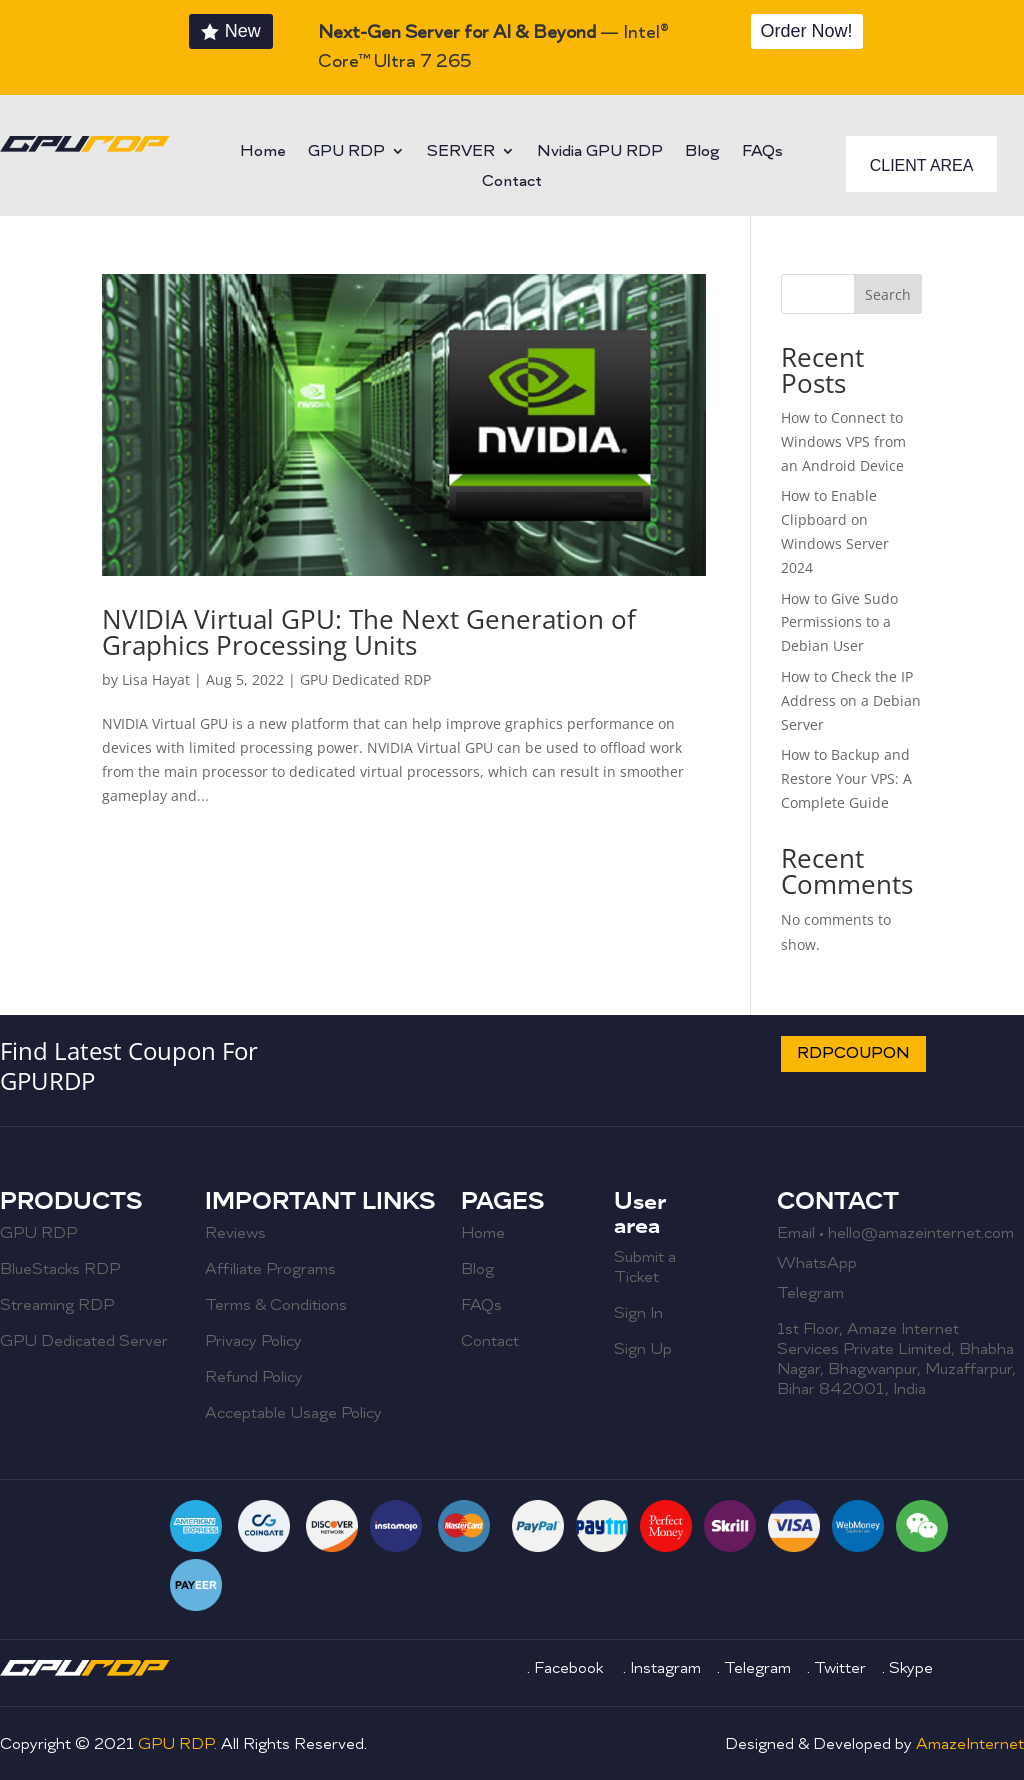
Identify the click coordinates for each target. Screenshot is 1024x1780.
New (243, 31)
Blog (702, 152)
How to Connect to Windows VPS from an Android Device (843, 441)
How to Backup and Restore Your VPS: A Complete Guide (846, 778)
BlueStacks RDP (60, 1269)
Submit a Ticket (645, 1267)
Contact (512, 182)
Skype (911, 1668)
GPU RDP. (179, 1744)
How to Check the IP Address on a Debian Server (851, 700)
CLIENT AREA (922, 165)
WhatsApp (817, 1263)
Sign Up (643, 1349)
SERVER (461, 152)
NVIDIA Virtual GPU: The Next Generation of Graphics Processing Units (369, 632)
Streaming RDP (57, 1305)
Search (888, 294)
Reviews (235, 1233)
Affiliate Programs (270, 1269)
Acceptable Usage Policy (293, 1413)
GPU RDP (346, 152)
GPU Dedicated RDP (365, 679)
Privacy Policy (253, 1341)
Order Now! (807, 31)
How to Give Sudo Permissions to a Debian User (839, 622)
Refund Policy (254, 1377)
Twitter (840, 1668)
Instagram (667, 1668)
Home (263, 152)
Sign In (638, 1313)
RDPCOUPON (853, 1053)
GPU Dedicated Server (84, 1341)
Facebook (570, 1668)
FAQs (762, 152)
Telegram (810, 1293)
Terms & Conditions (276, 1305)
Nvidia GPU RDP (600, 152)
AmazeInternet (970, 1744)
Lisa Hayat (156, 679)
